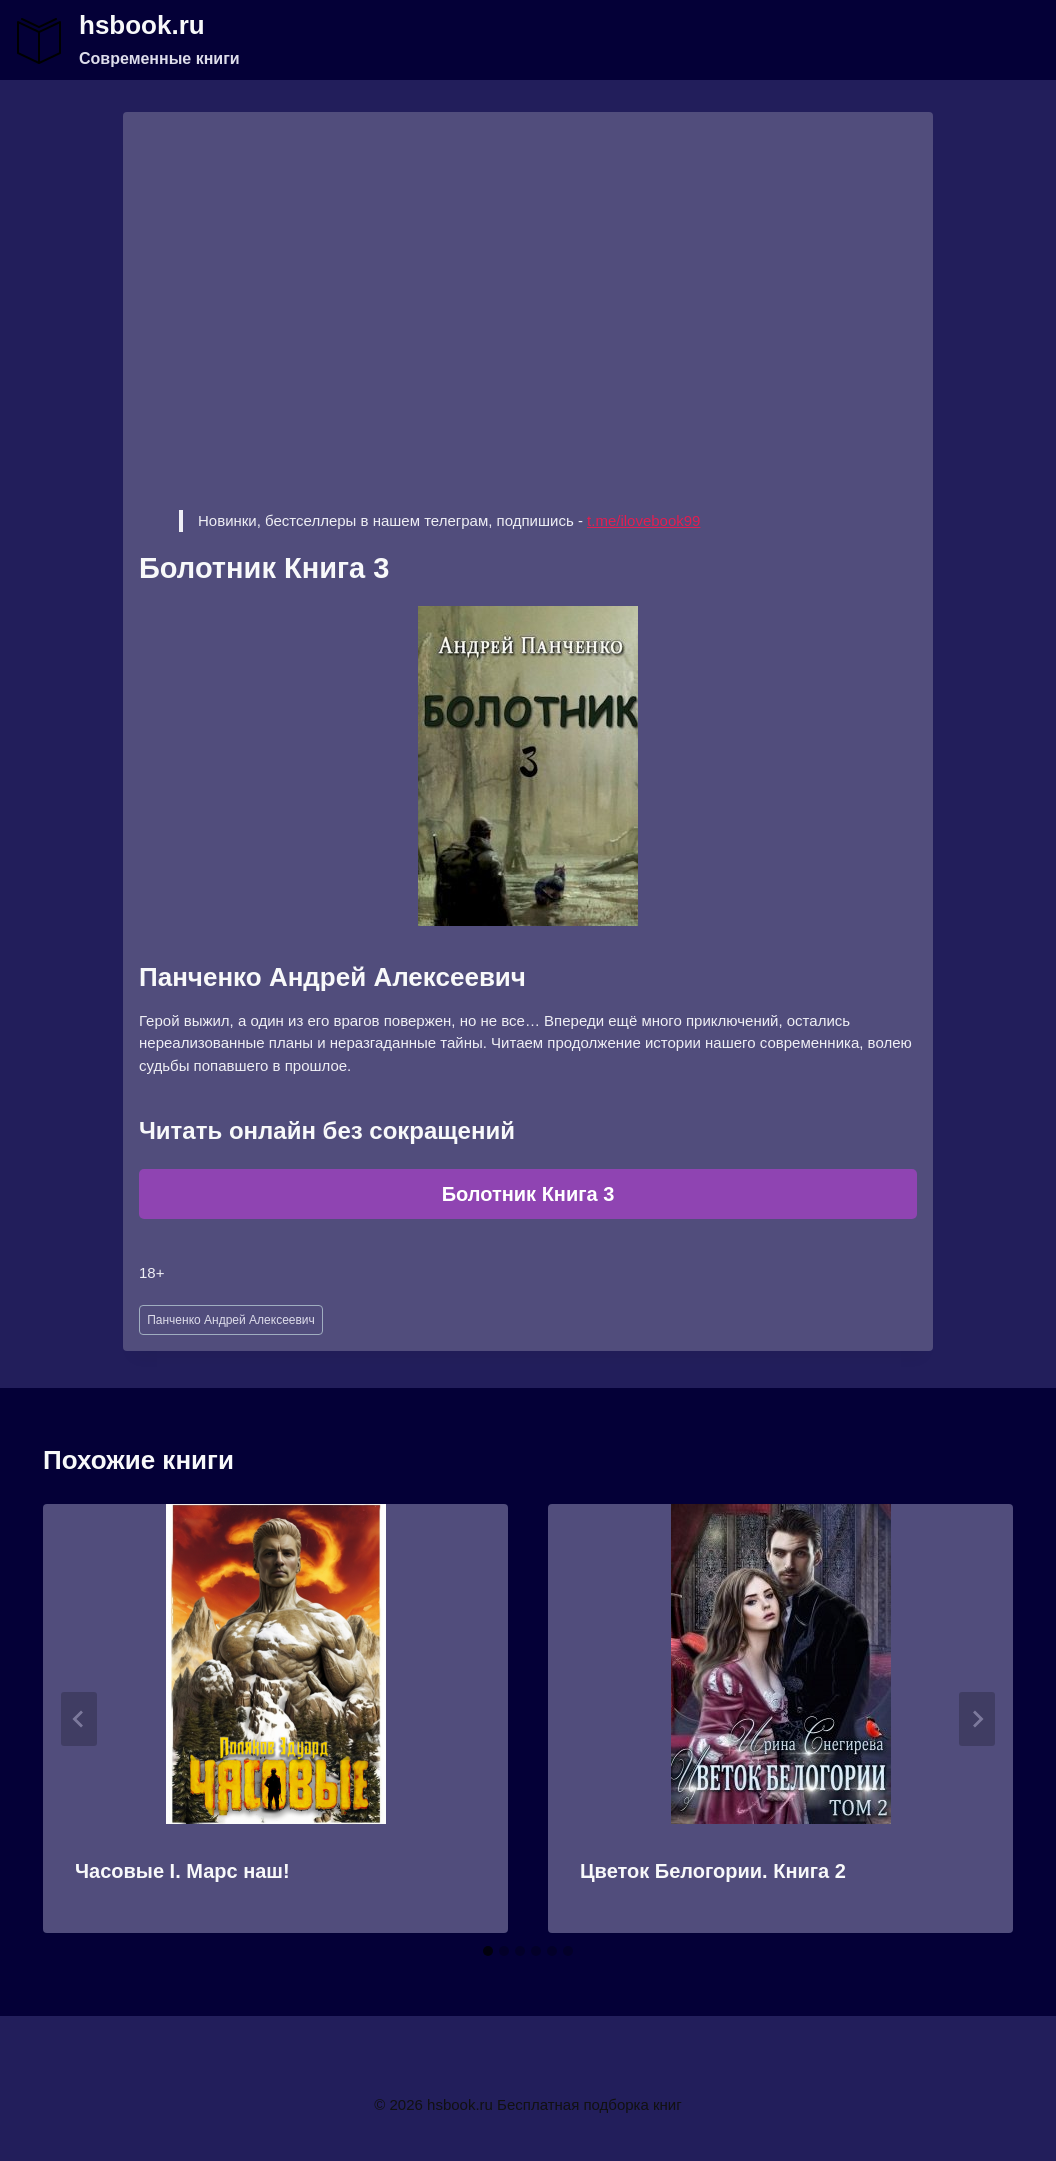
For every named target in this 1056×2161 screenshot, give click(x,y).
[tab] (488, 1951)
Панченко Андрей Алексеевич (231, 1320)
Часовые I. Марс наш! (182, 1871)
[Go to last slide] (79, 1719)
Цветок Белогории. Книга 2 (713, 1871)
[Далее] (977, 1719)
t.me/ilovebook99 (643, 520)
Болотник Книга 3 (528, 1194)
